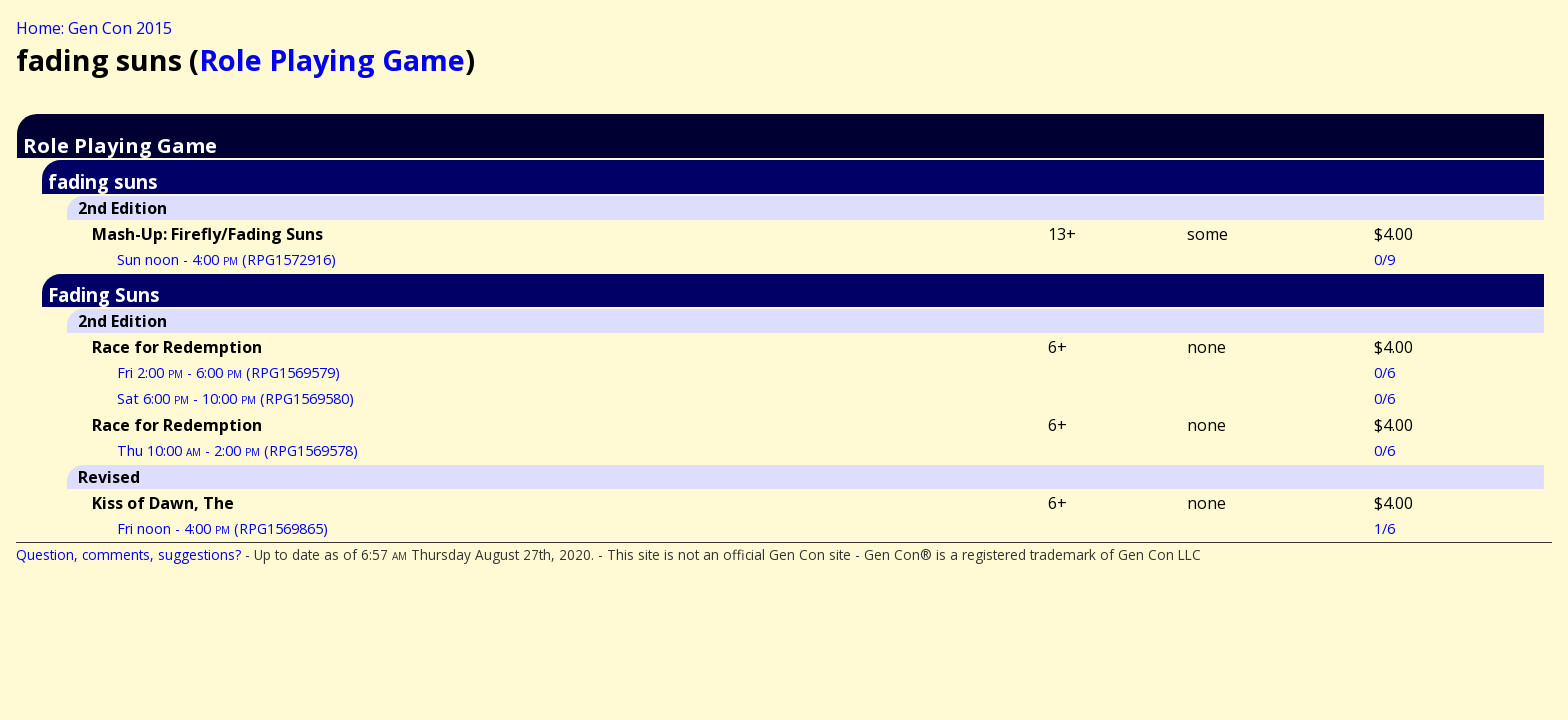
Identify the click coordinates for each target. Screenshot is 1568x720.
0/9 (1384, 259)
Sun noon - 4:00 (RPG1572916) (226, 259)
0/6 (1384, 372)
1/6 (1384, 528)
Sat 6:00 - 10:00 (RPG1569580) (235, 398)
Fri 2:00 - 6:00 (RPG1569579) (228, 372)
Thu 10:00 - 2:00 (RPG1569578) (237, 450)
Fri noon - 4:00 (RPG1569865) (222, 528)
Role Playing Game (332, 59)
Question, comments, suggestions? (128, 554)
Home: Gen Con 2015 (94, 28)
